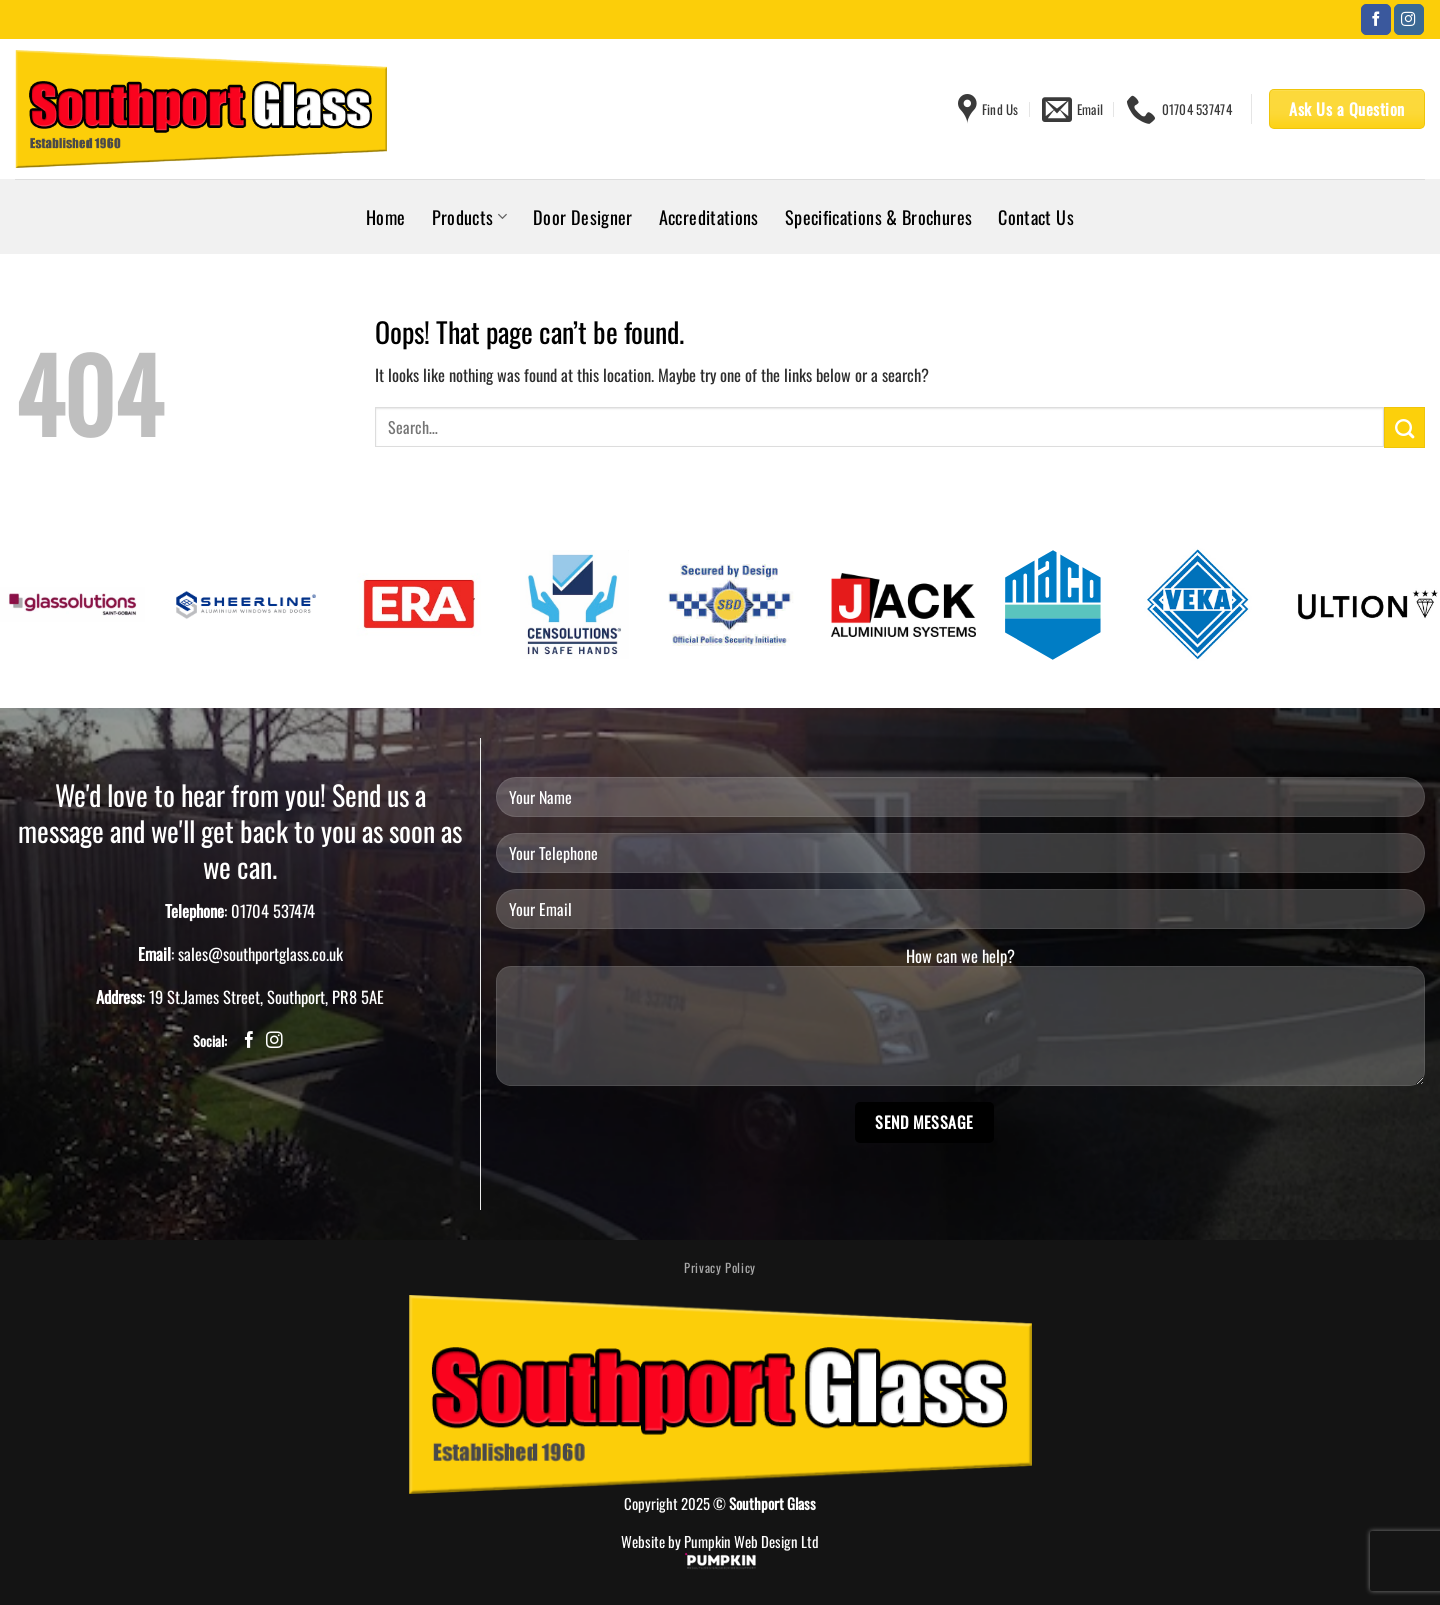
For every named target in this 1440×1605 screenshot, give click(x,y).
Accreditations (709, 216)
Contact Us (1036, 216)
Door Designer (583, 216)
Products (469, 216)
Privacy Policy (720, 1267)
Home (385, 216)
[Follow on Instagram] (1409, 19)
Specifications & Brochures (878, 216)
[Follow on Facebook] (1376, 19)
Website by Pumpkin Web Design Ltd (720, 1541)
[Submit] (1404, 427)
